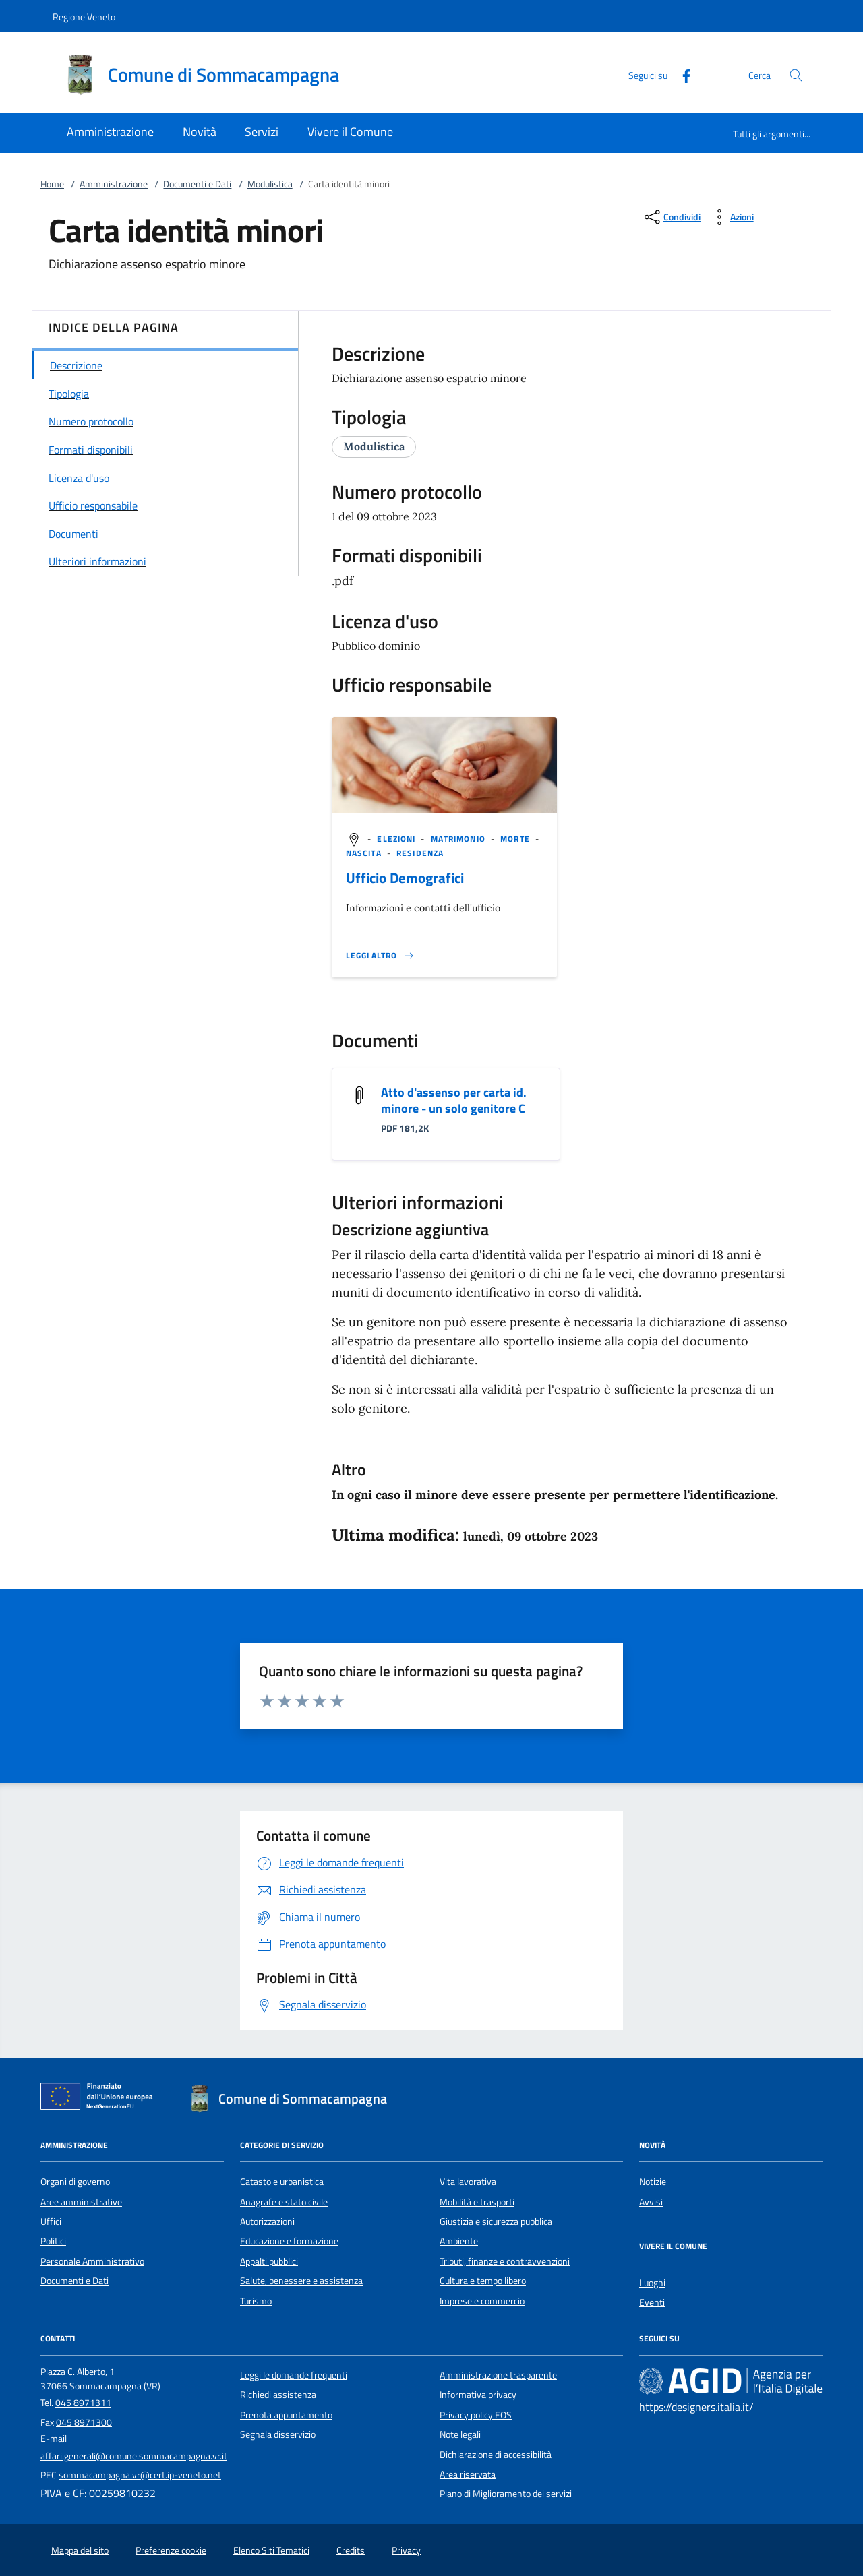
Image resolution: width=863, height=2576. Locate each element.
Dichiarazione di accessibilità (496, 2454)
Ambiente (459, 2241)
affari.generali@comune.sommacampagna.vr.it (133, 2456)
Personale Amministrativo (92, 2261)
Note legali (460, 2434)
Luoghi (652, 2282)
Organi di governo (75, 2181)
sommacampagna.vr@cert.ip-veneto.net (140, 2474)
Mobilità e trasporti (477, 2202)
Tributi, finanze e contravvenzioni (505, 2261)
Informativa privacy (478, 2394)
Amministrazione (114, 184)
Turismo (256, 2301)
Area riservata (468, 2474)
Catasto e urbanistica (282, 2181)
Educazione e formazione (289, 2241)
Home (52, 184)
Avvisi (651, 2202)
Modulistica (270, 184)
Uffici (50, 2221)
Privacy (406, 2550)
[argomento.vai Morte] (516, 838)
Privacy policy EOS (476, 2415)
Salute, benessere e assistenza (301, 2280)
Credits (350, 2550)
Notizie (652, 2181)
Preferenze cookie (171, 2550)
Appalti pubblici (269, 2261)
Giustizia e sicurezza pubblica (496, 2221)
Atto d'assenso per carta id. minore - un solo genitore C (454, 1100)
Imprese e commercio (482, 2301)
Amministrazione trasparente (498, 2375)
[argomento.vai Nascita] (365, 853)
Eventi (652, 2302)
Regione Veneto (84, 16)
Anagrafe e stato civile (284, 2202)
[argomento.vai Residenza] (420, 853)
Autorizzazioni (267, 2221)
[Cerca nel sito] (795, 75)
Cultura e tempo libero (483, 2280)
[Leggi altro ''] (380, 955)
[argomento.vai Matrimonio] (459, 838)
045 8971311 (83, 2402)
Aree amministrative (81, 2202)
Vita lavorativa (468, 2181)
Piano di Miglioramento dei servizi (506, 2493)
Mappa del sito (80, 2550)
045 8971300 (84, 2422)
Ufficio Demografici (405, 877)
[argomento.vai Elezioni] (397, 838)
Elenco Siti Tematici (271, 2550)
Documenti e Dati (197, 184)
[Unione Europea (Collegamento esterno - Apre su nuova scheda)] (100, 2099)
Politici (53, 2241)
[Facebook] (680, 74)
